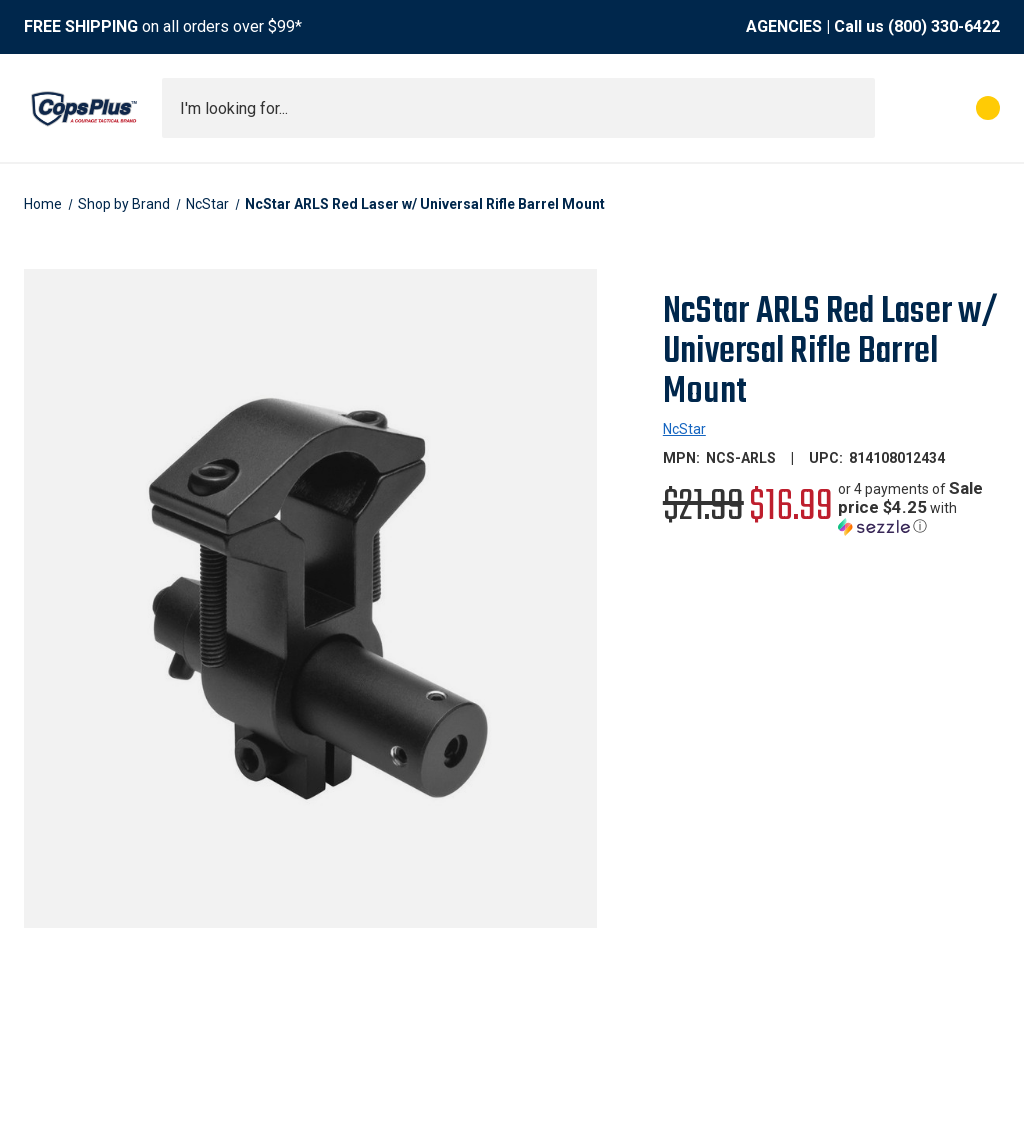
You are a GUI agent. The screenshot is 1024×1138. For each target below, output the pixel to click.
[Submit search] (853, 108)
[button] (919, 507)
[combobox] (518, 108)
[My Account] (899, 108)
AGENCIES (784, 26)
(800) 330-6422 (944, 26)
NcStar (684, 429)
